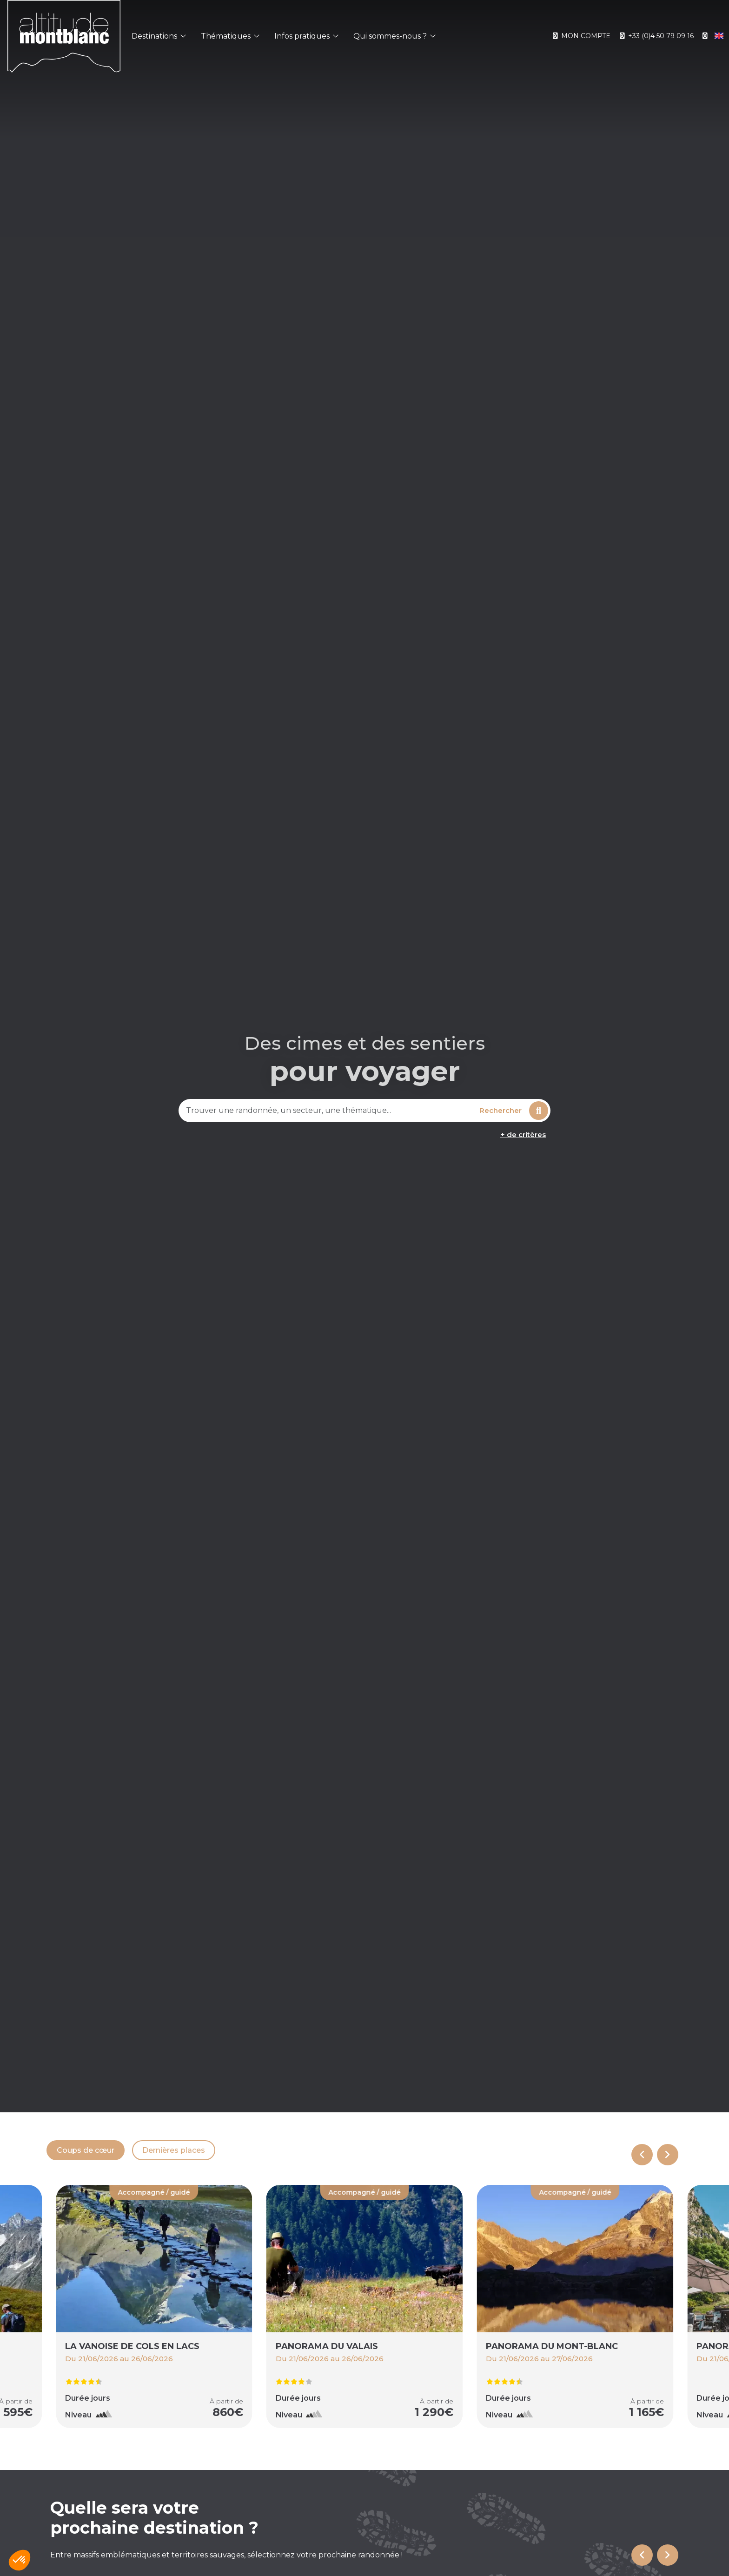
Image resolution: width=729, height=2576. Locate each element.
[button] (19, 2560)
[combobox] (328, 1110)
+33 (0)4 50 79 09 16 (656, 36)
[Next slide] (667, 2154)
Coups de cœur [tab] (85, 2150)
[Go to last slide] (642, 2555)
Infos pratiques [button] (306, 36)
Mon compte (581, 36)
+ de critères (523, 1134)
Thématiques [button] (230, 36)
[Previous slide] (642, 2154)
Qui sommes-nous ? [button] (394, 36)
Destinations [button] (159, 36)
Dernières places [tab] (173, 2150)
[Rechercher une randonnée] (328, 1110)
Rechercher (513, 1110)
